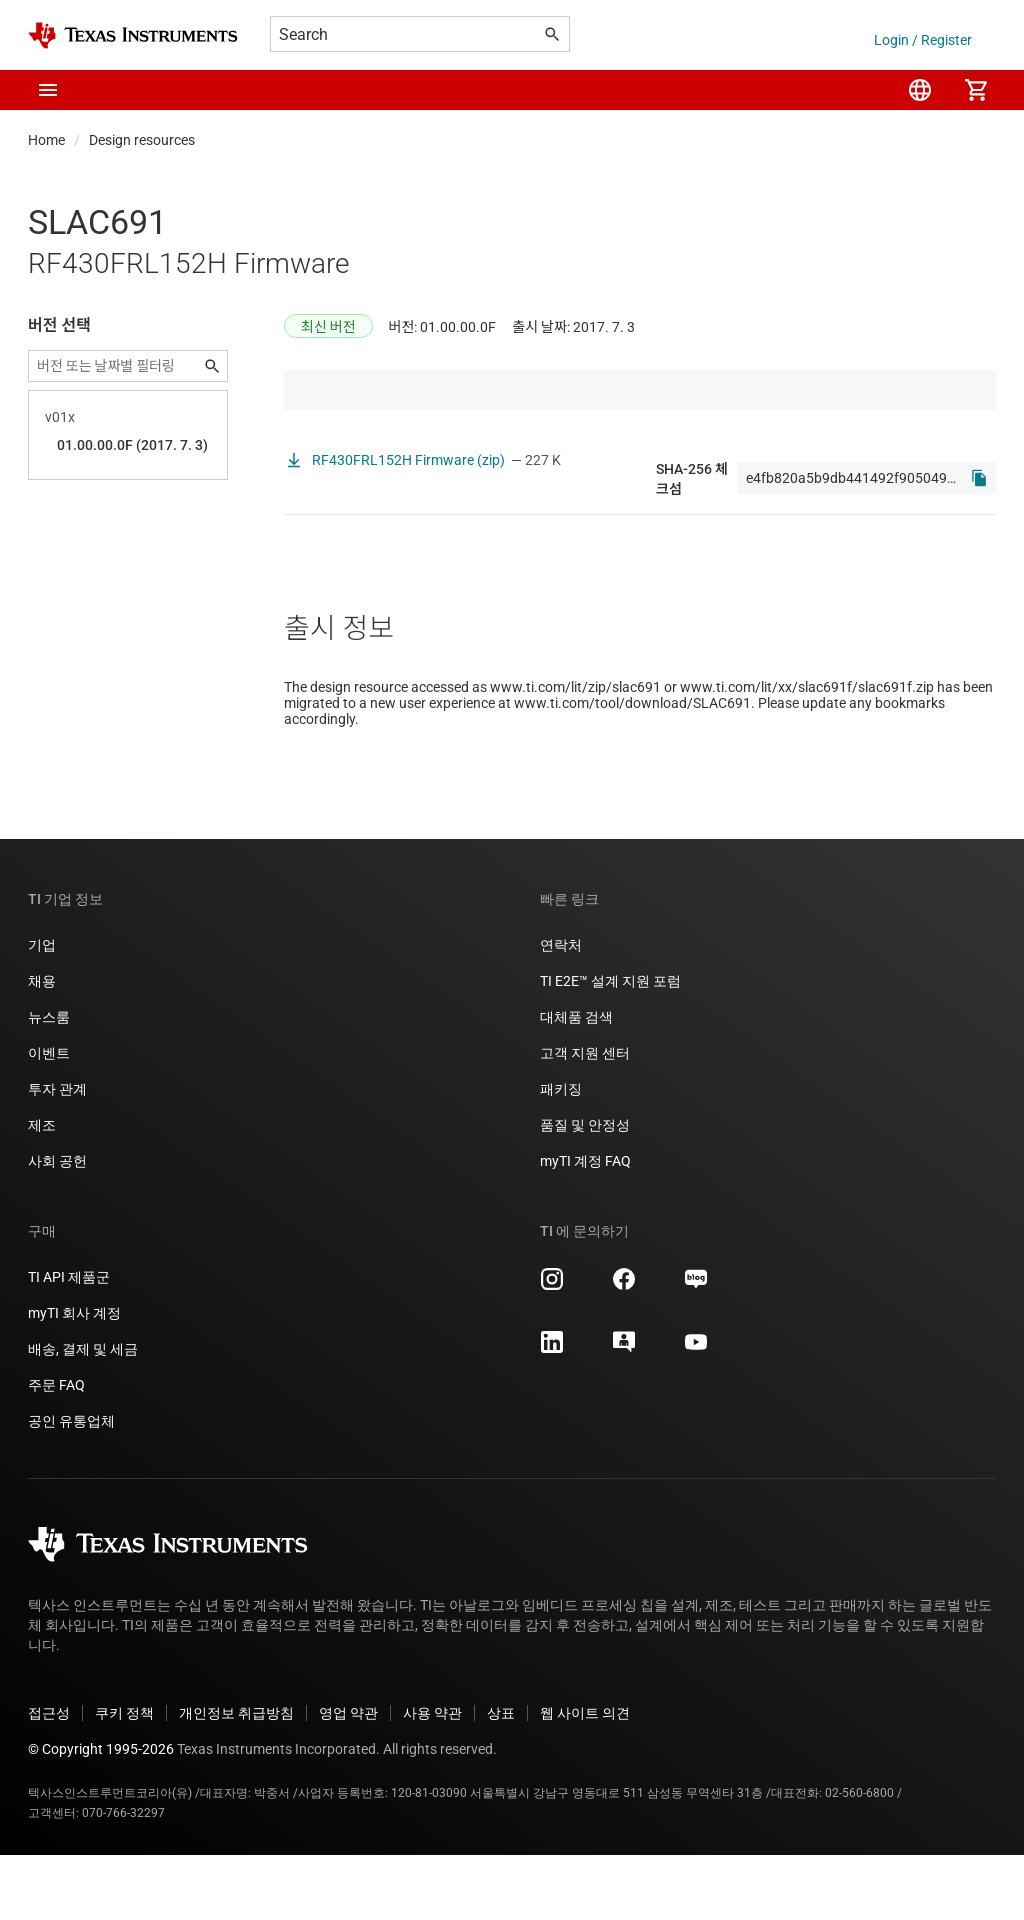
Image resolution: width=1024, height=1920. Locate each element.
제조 (42, 1190)
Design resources (142, 140)
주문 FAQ (56, 1450)
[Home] (133, 35)
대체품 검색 (576, 1082)
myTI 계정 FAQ (585, 1226)
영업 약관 (348, 1778)
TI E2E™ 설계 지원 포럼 (610, 1046)
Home (46, 140)
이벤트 (49, 1118)
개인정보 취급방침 (236, 1778)
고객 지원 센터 (585, 1118)
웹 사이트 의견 (585, 1778)
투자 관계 (57, 1154)
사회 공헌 (57, 1226)
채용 (42, 1046)
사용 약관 (432, 1778)
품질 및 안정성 (585, 1190)
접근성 (49, 1778)
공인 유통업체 (71, 1486)
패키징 (561, 1154)
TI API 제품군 (69, 1342)
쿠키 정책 (124, 1778)
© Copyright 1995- (101, 1814)
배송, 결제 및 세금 (83, 1414)
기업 (42, 1010)
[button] (48, 90)
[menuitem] (920, 90)
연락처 (561, 1010)
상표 (501, 1778)
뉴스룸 (49, 1082)
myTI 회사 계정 (74, 1378)
